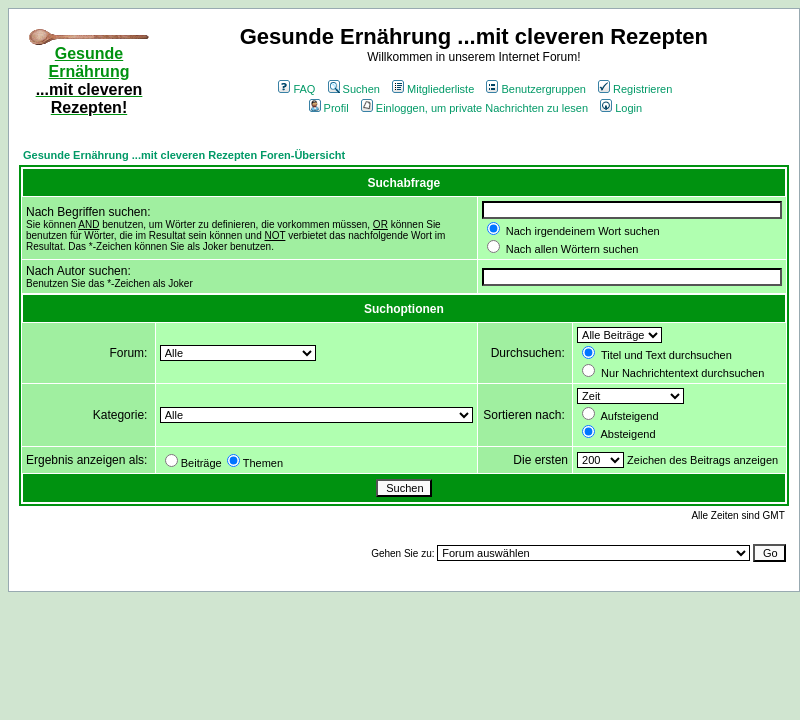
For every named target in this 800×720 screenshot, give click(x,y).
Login (621, 108)
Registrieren (635, 89)
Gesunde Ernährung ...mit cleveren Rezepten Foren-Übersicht (184, 155)
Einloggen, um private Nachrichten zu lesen (474, 108)
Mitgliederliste (433, 89)
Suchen (354, 89)
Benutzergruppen (535, 89)
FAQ (296, 89)
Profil (329, 108)
